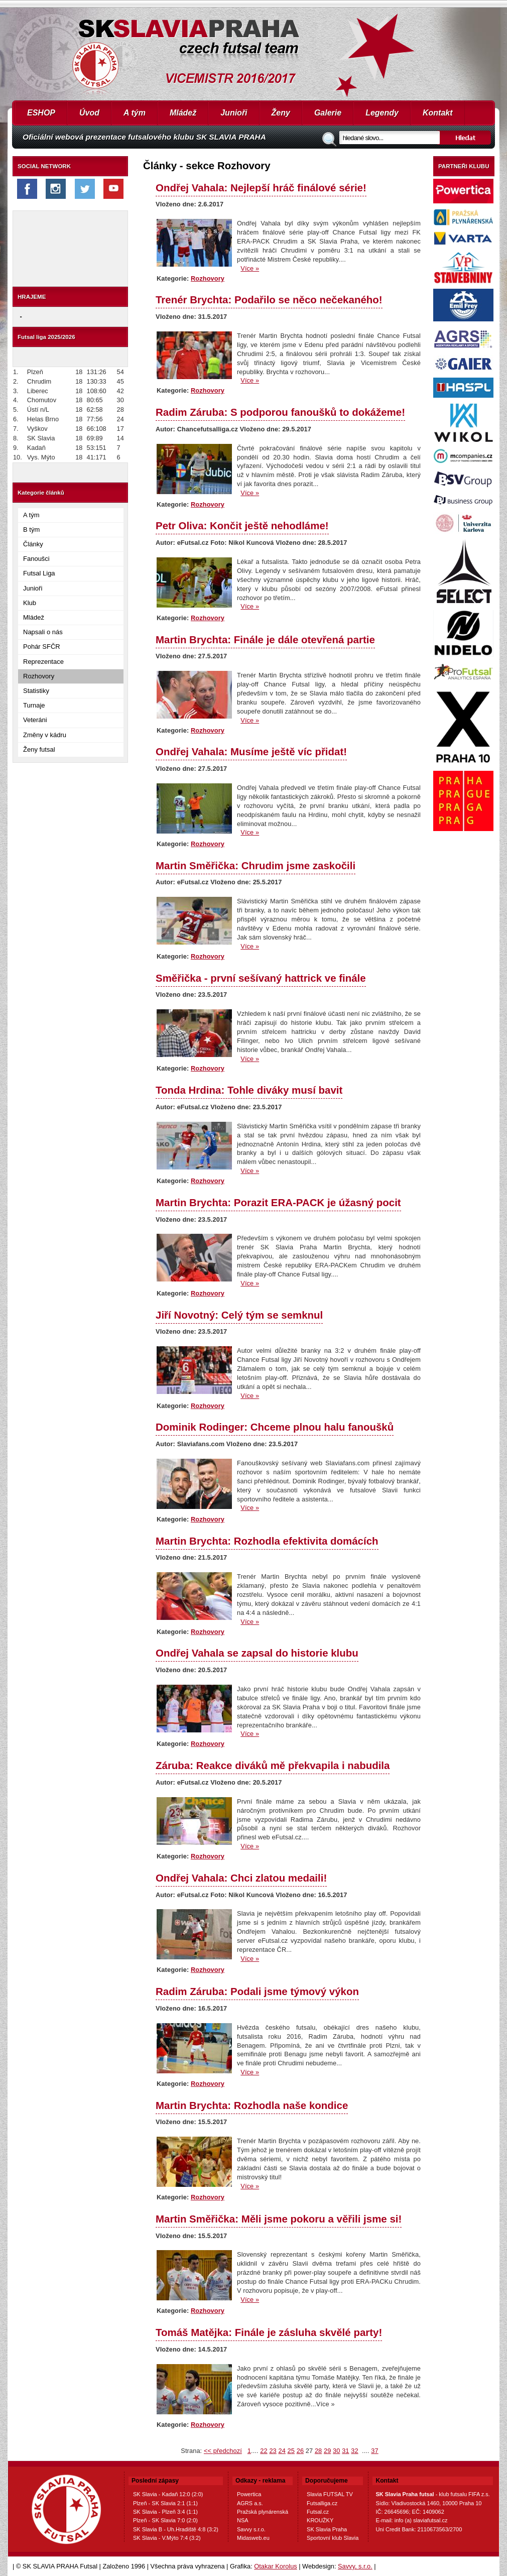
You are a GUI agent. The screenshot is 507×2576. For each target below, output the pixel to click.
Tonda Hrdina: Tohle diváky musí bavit (249, 1090)
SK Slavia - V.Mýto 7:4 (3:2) (167, 2538)
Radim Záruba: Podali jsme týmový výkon (257, 1991)
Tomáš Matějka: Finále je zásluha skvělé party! (269, 2332)
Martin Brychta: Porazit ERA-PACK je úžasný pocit (278, 1202)
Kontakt (438, 112)
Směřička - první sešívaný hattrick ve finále (261, 978)
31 (345, 2450)
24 (282, 2450)
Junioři (233, 112)
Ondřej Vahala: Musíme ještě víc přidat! (251, 751)
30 (336, 2450)
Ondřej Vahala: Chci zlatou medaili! (241, 1878)
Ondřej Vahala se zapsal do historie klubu (257, 1653)
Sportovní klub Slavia (332, 2538)
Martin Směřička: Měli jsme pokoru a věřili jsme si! (279, 2218)
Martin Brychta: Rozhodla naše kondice (252, 2105)
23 (272, 2450)
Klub (29, 603)
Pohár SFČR (41, 646)
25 (291, 2450)
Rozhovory (38, 676)
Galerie (327, 112)
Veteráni (35, 720)
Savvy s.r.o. (251, 2529)
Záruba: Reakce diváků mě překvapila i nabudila (273, 1765)
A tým (134, 112)
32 (354, 2450)
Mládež (183, 112)
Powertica (249, 2494)
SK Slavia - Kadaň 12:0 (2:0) (168, 2494)
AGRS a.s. (250, 2503)
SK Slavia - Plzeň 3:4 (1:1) (165, 2512)
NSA (242, 2520)
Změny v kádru (44, 735)
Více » (249, 268)
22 (263, 2450)
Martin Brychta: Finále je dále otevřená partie (265, 639)
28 (318, 2450)
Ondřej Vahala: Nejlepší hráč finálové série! (261, 187)
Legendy (382, 112)
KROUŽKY (320, 2520)
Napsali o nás (43, 632)
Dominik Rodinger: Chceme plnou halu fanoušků (275, 1427)
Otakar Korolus (275, 2566)
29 (327, 2450)
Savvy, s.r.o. (355, 2566)
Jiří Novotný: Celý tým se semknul (239, 1315)
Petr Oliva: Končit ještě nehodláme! (242, 525)
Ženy (281, 112)
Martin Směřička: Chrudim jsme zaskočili (255, 865)
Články (33, 544)
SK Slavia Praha (327, 2529)
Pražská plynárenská (262, 2512)
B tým (31, 529)
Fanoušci (36, 558)
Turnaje (34, 705)
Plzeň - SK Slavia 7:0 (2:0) (165, 2520)
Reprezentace (43, 661)
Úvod (89, 112)
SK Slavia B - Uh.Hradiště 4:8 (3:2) (175, 2529)
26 (300, 2450)
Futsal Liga (39, 573)
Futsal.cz (318, 2512)
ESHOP (41, 112)
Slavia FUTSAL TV (330, 2494)
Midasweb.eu (253, 2538)
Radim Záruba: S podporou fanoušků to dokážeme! (280, 412)
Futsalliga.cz (322, 2503)
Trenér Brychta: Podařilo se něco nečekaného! (269, 299)
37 (374, 2450)
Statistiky (36, 690)
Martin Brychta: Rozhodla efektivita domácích (267, 1541)
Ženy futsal (39, 749)
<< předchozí (223, 2450)
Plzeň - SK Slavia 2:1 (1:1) (165, 2503)
